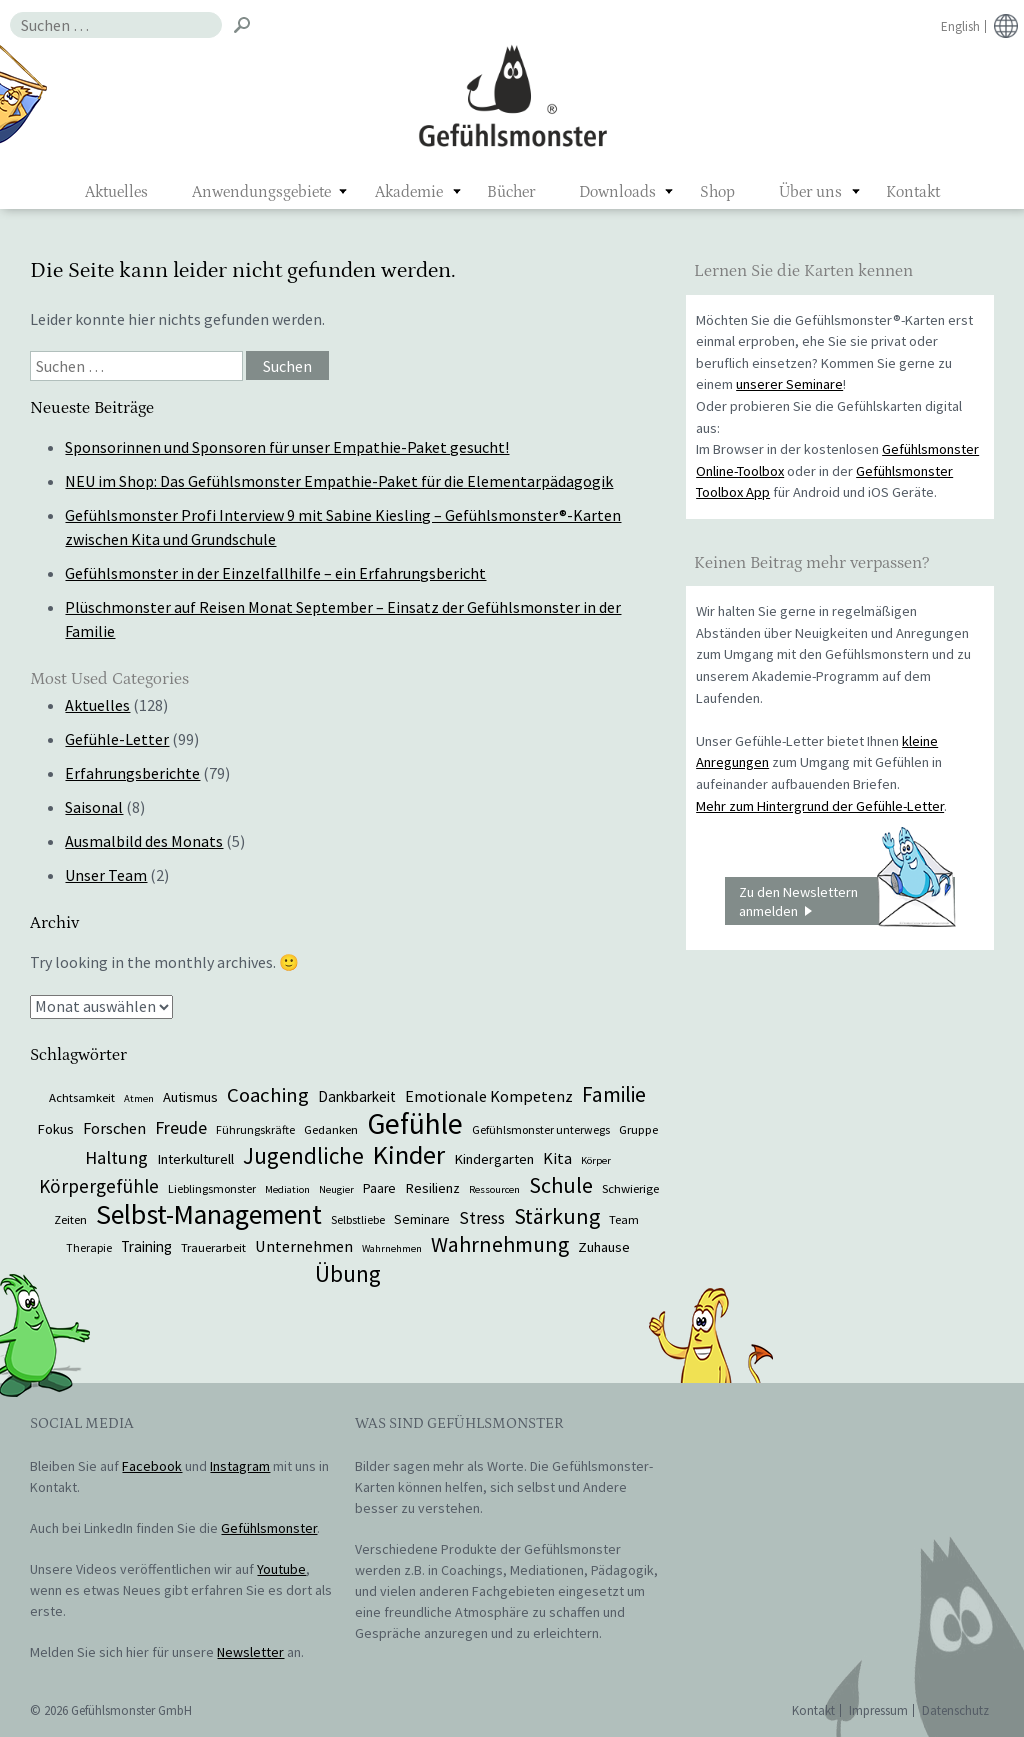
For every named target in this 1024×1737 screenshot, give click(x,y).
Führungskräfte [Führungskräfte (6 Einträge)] (255, 1129)
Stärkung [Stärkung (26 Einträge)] (557, 1216)
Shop (717, 192)
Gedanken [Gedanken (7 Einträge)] (331, 1129)
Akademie (409, 192)
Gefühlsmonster (512, 95)
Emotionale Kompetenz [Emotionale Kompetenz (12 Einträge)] (489, 1096)
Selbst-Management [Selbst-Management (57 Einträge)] (209, 1214)
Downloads (617, 192)
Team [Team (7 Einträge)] (624, 1219)
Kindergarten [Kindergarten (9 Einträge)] (494, 1159)
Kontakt (913, 192)
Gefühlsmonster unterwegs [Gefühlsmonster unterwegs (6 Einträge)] (541, 1129)
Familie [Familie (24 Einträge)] (614, 1094)
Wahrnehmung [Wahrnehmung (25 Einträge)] (500, 1244)
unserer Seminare (789, 384)
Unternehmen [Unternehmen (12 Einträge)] (304, 1246)
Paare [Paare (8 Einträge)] (379, 1188)
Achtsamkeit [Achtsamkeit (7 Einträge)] (82, 1097)
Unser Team (106, 875)
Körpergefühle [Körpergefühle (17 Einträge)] (99, 1186)
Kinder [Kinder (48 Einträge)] (409, 1154)
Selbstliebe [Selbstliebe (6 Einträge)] (358, 1219)
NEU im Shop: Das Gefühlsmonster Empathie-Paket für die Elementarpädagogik (339, 481)
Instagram (240, 1466)
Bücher (511, 192)
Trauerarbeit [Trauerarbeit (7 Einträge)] (213, 1247)
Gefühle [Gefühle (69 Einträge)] (415, 1123)
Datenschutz (955, 1710)
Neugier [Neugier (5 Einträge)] (336, 1189)
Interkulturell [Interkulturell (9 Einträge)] (195, 1159)
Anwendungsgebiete (261, 192)
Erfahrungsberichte (132, 773)
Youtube (281, 1569)
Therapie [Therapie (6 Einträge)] (89, 1247)
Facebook (152, 1466)
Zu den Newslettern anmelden (847, 901)
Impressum (878, 1710)
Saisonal (94, 807)
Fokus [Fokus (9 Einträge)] (55, 1129)
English (960, 26)
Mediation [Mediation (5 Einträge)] (287, 1189)
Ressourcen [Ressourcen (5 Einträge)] (494, 1189)
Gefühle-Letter (117, 739)
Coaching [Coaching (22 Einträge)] (268, 1095)
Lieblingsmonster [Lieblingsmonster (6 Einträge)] (212, 1188)
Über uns (810, 192)
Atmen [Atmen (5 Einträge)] (139, 1098)
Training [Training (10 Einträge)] (146, 1246)
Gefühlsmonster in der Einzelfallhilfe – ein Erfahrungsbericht (275, 573)
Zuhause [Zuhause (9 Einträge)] (604, 1247)
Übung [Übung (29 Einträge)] (348, 1273)
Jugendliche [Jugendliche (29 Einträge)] (303, 1155)
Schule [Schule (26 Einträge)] (561, 1185)
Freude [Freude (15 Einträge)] (181, 1127)
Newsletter (250, 1652)
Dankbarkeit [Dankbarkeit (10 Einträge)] (357, 1096)
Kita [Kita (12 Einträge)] (557, 1158)
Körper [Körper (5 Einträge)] (596, 1160)
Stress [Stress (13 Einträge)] (482, 1218)
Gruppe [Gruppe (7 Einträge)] (638, 1129)
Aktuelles (116, 192)
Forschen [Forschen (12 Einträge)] (114, 1128)
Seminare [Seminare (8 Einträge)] (422, 1219)
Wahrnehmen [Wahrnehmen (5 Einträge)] (392, 1248)
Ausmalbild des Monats (144, 841)
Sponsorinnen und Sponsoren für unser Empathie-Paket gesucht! (287, 447)
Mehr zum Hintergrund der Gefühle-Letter (820, 806)
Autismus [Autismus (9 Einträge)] (190, 1097)
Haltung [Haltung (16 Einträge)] (116, 1157)
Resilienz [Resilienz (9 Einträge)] (432, 1188)
